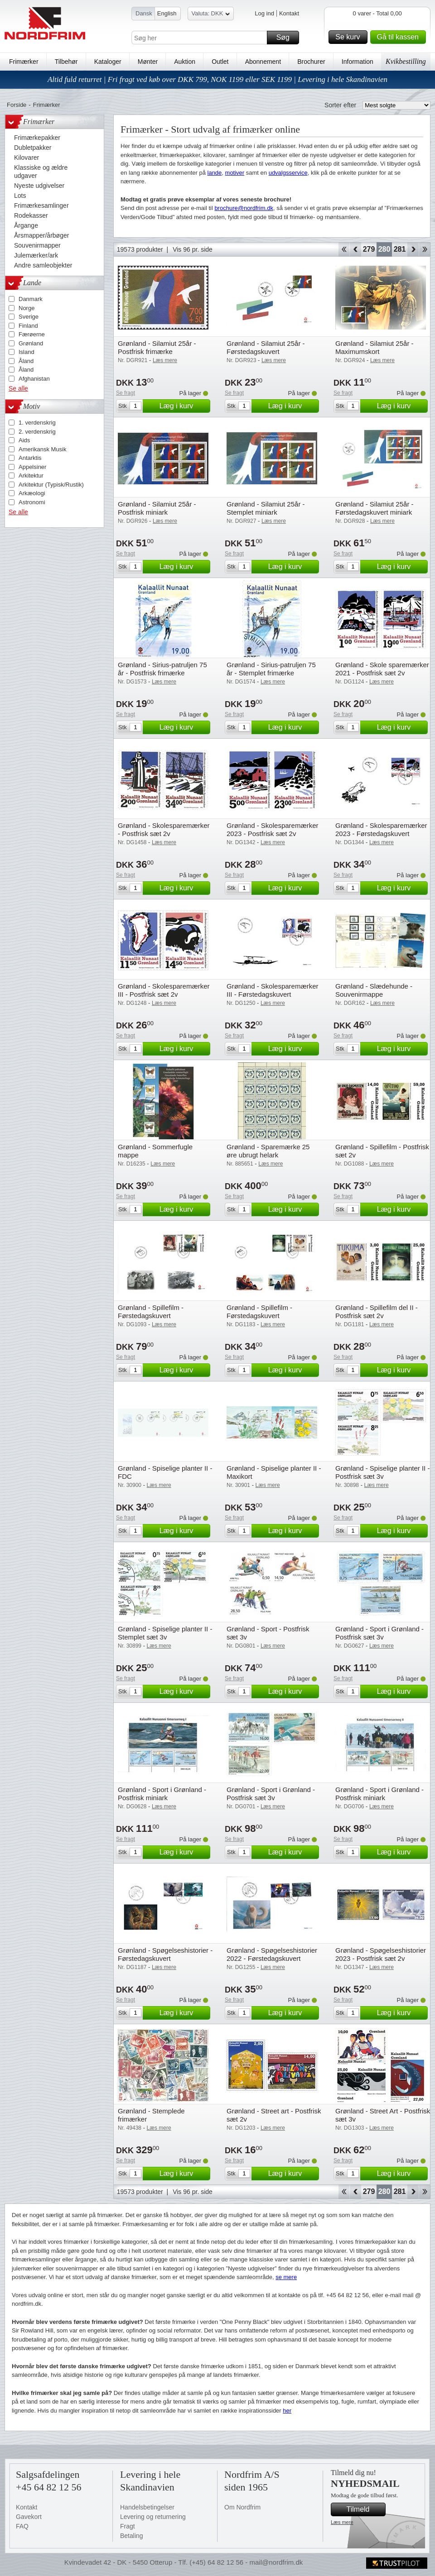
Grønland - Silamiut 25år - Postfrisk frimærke (157, 347)
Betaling (131, 2535)
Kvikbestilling (406, 61)
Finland (28, 325)
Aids (24, 440)
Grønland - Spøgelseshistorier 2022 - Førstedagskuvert (272, 1954)
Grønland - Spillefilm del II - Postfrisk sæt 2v (376, 1311)
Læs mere (342, 2522)
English (167, 13)
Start (343, 249)
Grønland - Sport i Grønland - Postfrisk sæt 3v (379, 1633)
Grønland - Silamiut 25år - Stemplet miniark (266, 508)
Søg (286, 37)
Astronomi (32, 502)
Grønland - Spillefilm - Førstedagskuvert (151, 1311)
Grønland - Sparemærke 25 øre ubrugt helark (268, 1151)
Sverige (29, 316)
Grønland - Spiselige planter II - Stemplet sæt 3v (165, 1633)
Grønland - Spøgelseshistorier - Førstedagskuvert (165, 1954)
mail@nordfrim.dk (276, 2562)
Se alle (18, 388)
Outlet (220, 61)
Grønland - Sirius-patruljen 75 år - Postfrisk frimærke (162, 669)
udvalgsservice (288, 172)
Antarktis (30, 457)
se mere (286, 2277)
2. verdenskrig (37, 431)
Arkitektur (31, 475)
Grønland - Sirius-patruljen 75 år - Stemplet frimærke (271, 669)
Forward (413, 249)
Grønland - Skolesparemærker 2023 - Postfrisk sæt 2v (273, 829)
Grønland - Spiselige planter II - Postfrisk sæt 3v (382, 1472)
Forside (16, 104)
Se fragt (125, 393)
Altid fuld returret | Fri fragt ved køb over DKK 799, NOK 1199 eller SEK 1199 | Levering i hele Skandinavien (217, 79)
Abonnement (263, 61)
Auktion (184, 61)
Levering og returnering (153, 2516)
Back (355, 249)
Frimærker (24, 61)
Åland (26, 361)
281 (400, 249)
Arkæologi (32, 493)
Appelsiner (32, 467)
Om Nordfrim (242, 2507)
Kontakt (289, 13)
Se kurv (349, 37)
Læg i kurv (184, 406)
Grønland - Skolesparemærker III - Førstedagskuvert (273, 990)
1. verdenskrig (37, 422)
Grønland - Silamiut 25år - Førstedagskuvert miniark (374, 508)
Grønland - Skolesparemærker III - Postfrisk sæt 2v (164, 990)
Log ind (264, 13)
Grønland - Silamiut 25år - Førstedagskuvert (266, 347)
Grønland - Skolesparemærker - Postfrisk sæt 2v (164, 829)
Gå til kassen (400, 37)
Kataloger (107, 61)
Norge (26, 308)
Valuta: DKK (211, 14)
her (287, 2410)
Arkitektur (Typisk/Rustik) (51, 484)
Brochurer (311, 61)
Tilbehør (66, 61)
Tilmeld (365, 2509)
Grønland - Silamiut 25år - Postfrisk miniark (157, 508)
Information (357, 61)
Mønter (148, 61)
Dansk (143, 13)
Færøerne (32, 334)
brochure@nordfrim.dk (243, 208)
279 (369, 249)
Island (26, 352)
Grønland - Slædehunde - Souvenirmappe (373, 990)
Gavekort (29, 2516)
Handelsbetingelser (147, 2507)
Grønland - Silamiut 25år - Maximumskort (374, 347)
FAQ (22, 2526)
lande (215, 172)
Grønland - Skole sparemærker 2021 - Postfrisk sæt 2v (382, 669)
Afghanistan (34, 378)
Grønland (31, 343)
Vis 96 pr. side (193, 249)
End (424, 249)
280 (384, 249)
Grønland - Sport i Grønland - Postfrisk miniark (162, 1794)
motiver (235, 172)
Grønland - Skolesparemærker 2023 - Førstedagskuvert (381, 829)
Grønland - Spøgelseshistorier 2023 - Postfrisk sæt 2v (380, 1954)
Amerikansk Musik (42, 449)
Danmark (31, 299)
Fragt (127, 2526)
